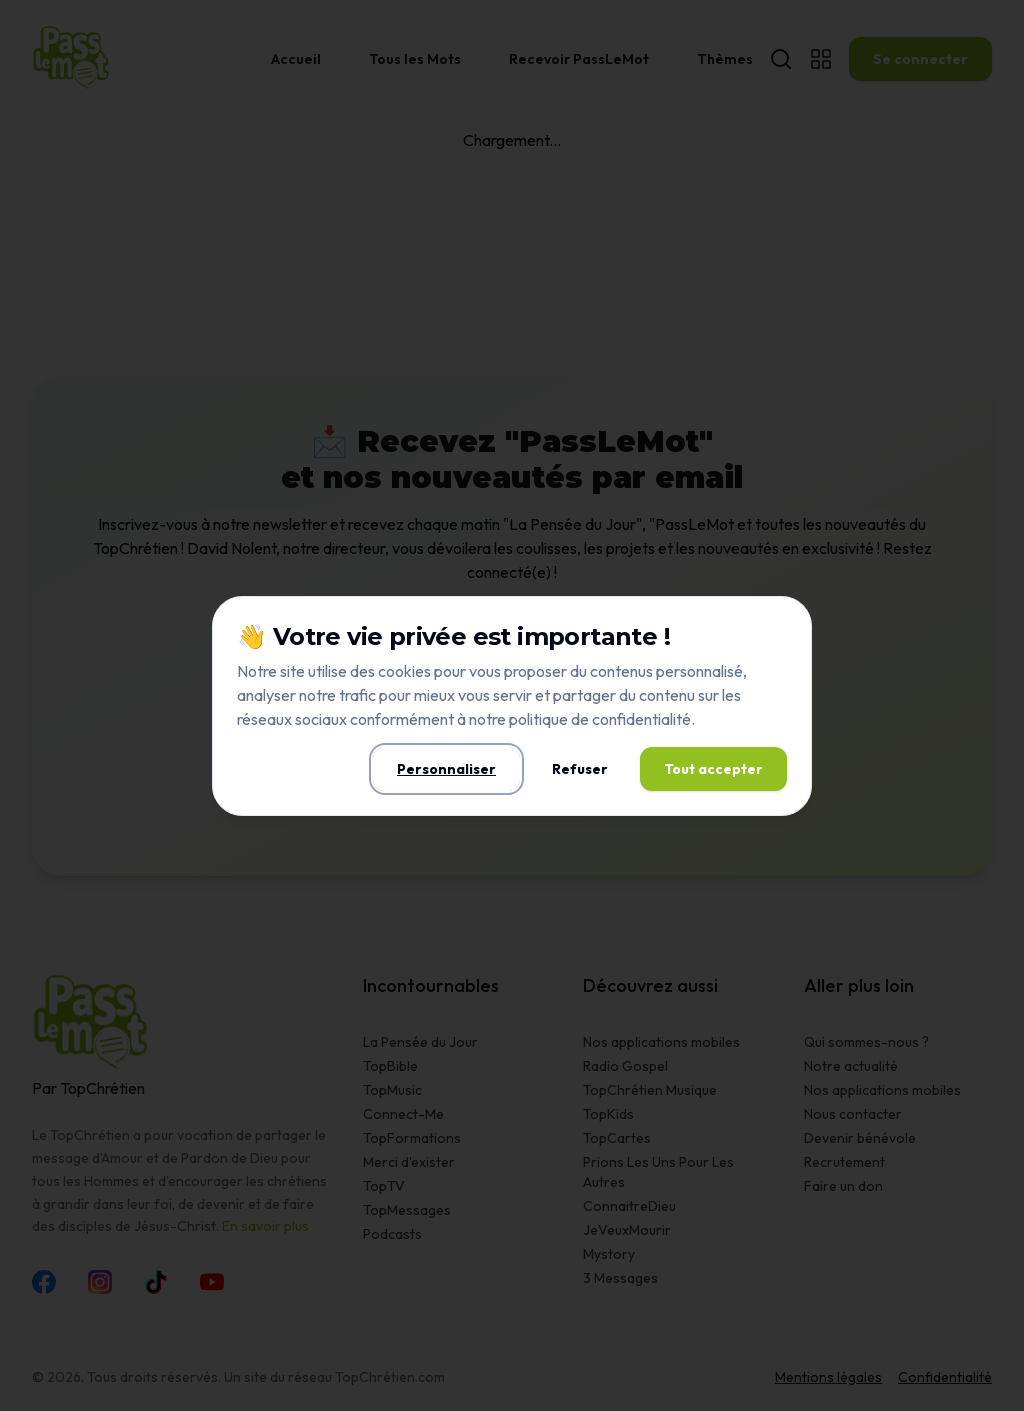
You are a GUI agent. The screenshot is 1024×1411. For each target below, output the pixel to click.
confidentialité (641, 719)
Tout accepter (713, 769)
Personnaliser (446, 769)
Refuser (580, 769)
